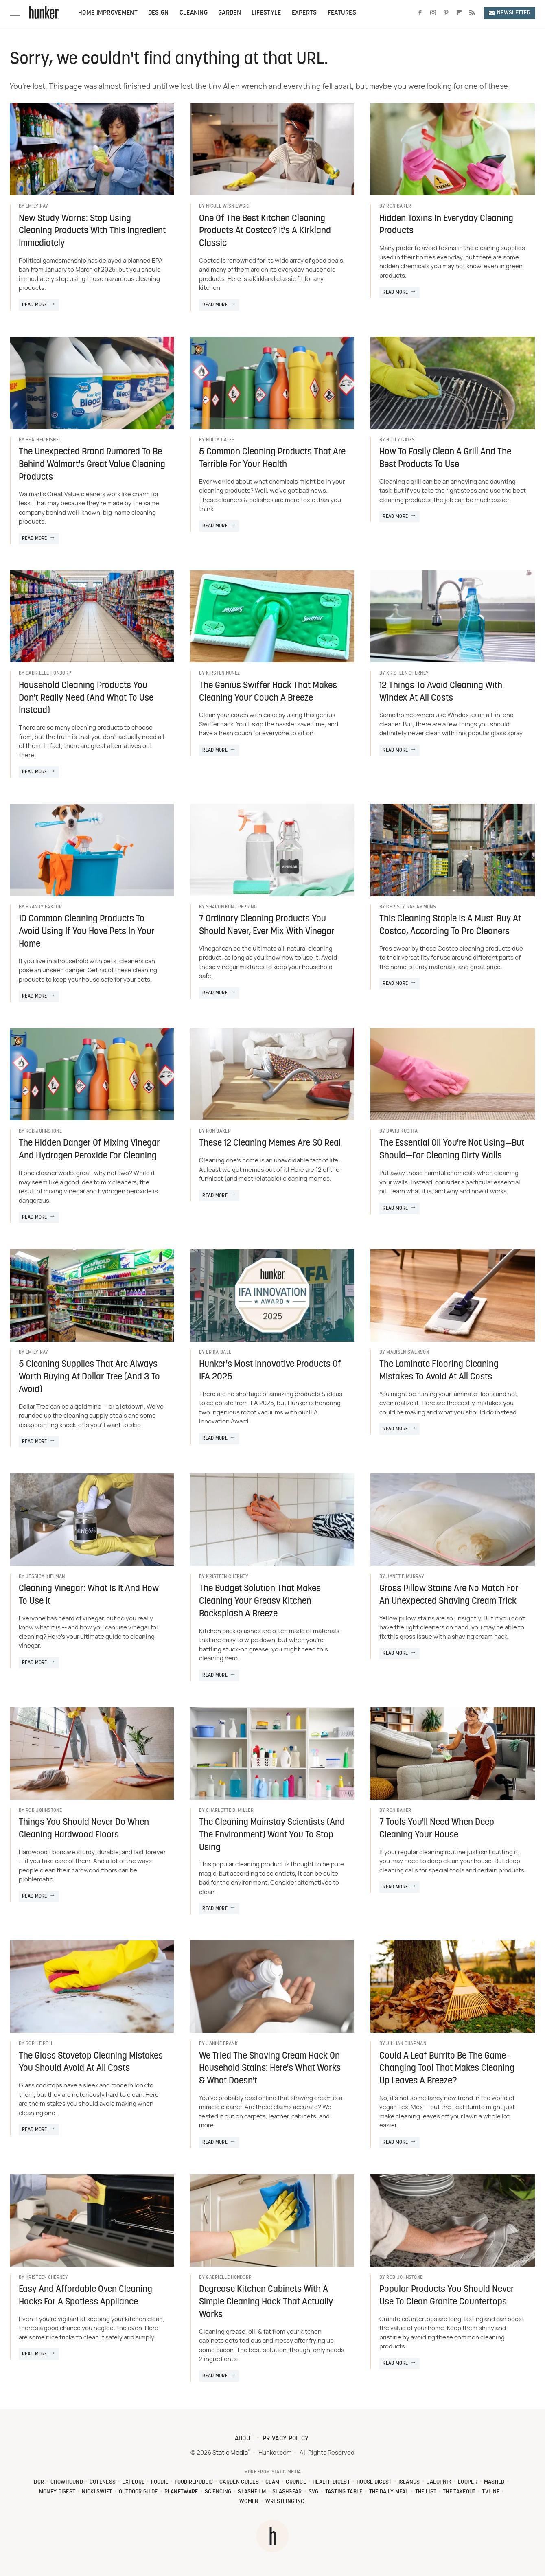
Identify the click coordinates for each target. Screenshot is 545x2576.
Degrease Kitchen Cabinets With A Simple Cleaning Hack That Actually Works (266, 2302)
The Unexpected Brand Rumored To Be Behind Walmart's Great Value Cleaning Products (92, 464)
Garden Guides (239, 2482)
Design (158, 13)
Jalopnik (439, 2482)
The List (425, 2492)
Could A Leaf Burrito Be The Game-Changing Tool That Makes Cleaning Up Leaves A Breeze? (446, 2069)
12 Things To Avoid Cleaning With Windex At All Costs (440, 692)
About (244, 2439)
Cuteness (103, 2482)
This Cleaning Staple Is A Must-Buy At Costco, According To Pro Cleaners (450, 925)
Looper (467, 2482)
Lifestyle (266, 13)
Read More (34, 305)
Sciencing (218, 2492)
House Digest (374, 2482)
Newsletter (509, 13)
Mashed (494, 2482)
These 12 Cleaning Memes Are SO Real (270, 1143)
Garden (229, 13)
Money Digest (57, 2492)
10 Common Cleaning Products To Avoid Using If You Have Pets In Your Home (87, 931)
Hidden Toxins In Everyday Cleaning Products (446, 225)
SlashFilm (252, 2492)
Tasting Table (344, 2492)
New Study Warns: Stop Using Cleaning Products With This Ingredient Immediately (92, 231)
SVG (314, 2492)
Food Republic (194, 2482)
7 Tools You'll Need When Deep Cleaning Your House (436, 1829)
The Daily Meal (389, 2492)
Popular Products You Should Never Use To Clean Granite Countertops (446, 2296)
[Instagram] (433, 13)
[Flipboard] (459, 13)
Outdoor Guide (138, 2492)
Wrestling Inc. (285, 2502)
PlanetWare (181, 2492)
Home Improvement (108, 13)
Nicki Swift (97, 2492)
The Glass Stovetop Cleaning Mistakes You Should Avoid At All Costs (91, 2063)
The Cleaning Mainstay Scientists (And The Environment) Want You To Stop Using (272, 1835)
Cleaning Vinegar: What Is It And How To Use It (89, 1595)
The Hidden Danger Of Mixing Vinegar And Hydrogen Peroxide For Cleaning (89, 1150)
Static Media (230, 2453)
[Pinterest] (446, 13)
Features (342, 13)
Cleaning (193, 13)
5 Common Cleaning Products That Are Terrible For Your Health (272, 458)
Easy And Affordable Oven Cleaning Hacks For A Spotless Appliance (85, 2296)
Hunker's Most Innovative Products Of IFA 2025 (270, 1371)
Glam (272, 2482)
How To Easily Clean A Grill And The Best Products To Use (445, 458)
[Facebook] (420, 13)
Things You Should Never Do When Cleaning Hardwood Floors (84, 1829)
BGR (39, 2482)
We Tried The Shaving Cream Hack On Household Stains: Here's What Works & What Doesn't (270, 2069)
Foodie (159, 2482)
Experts (304, 13)
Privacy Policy (286, 2439)
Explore (133, 2482)
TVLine (490, 2492)
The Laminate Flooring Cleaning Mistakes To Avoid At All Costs (439, 1371)
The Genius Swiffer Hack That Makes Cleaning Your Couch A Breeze (268, 692)
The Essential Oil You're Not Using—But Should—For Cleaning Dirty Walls (451, 1150)
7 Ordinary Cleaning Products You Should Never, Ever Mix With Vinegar (267, 925)
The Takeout (459, 2492)
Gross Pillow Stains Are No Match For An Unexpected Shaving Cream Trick (449, 1595)
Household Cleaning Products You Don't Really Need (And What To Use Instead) (86, 698)
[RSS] (472, 13)
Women (249, 2502)
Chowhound (66, 2482)
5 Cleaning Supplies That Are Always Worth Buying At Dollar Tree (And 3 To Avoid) (89, 1377)
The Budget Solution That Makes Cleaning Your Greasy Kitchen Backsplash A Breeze (260, 1601)
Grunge (296, 2482)
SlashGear (287, 2492)
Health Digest (331, 2482)
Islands (409, 2482)
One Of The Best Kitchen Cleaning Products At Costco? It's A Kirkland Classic (265, 231)
